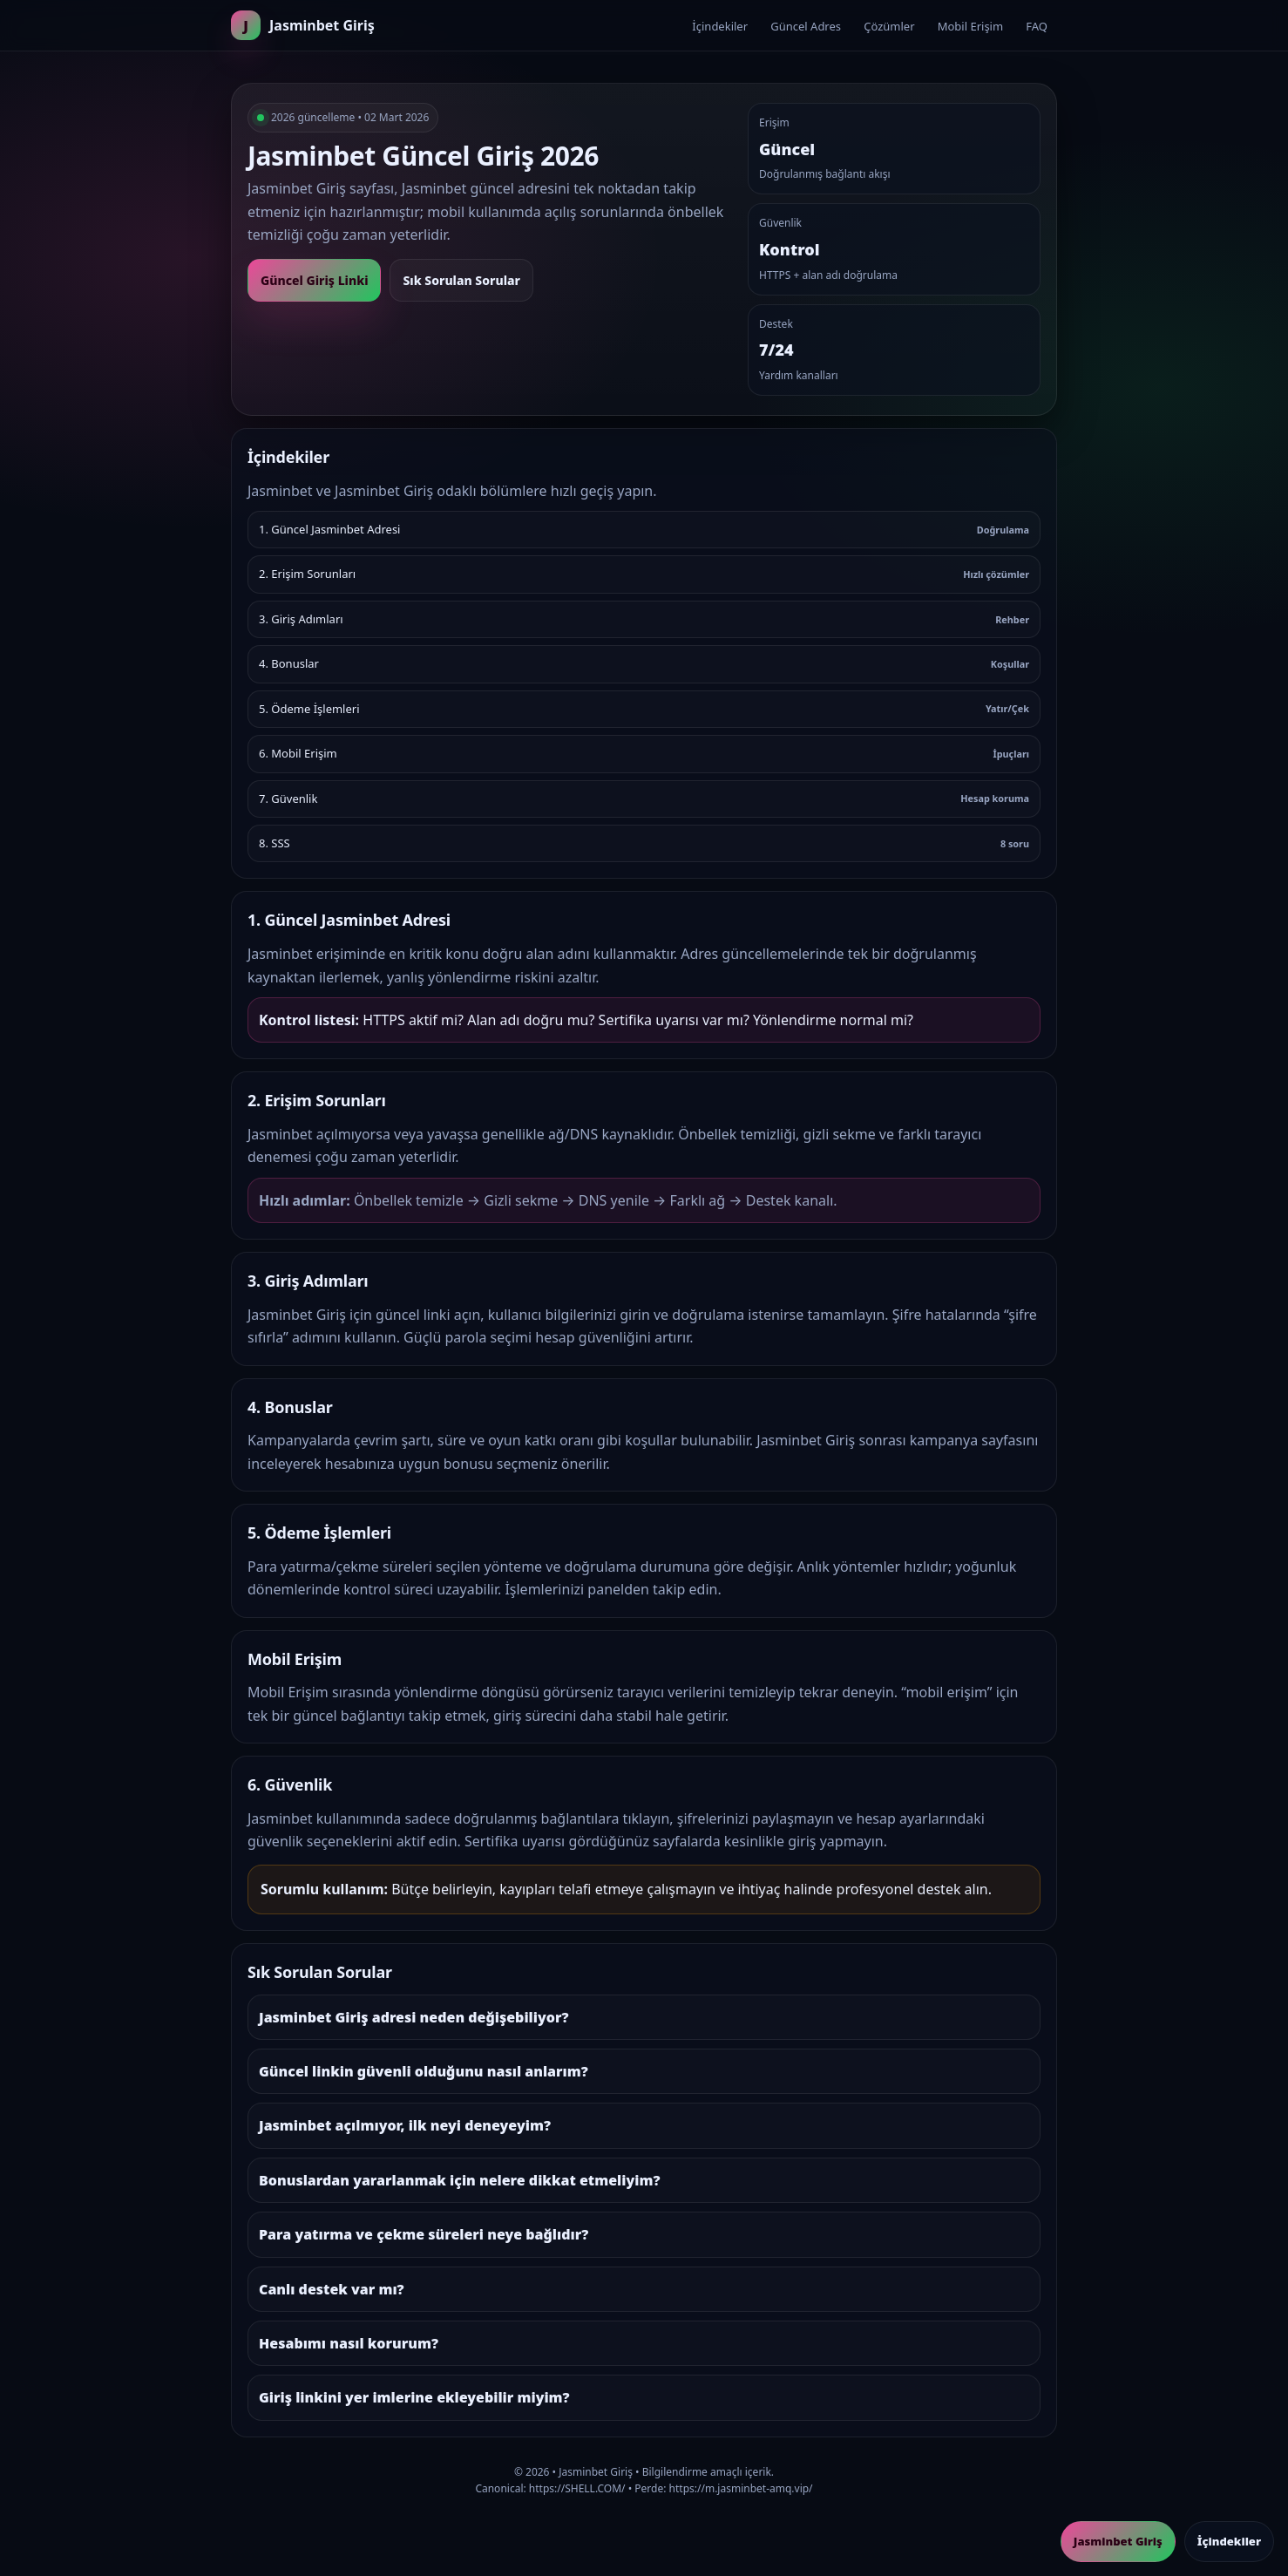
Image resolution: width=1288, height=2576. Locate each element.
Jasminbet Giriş (1118, 2541)
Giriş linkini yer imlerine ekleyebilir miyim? (414, 2397)
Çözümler (889, 26)
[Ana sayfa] (303, 25)
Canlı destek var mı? (331, 2289)
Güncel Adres (805, 26)
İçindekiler (720, 26)
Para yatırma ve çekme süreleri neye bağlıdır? (423, 2234)
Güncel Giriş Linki (314, 280)
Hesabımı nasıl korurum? (348, 2343)
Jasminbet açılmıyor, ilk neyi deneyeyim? (405, 2125)
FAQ (1036, 26)
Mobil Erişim (970, 26)
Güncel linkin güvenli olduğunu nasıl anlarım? (423, 2071)
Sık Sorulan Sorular (461, 280)
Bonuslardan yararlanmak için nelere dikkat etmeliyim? (459, 2180)
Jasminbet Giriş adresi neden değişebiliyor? (414, 2017)
